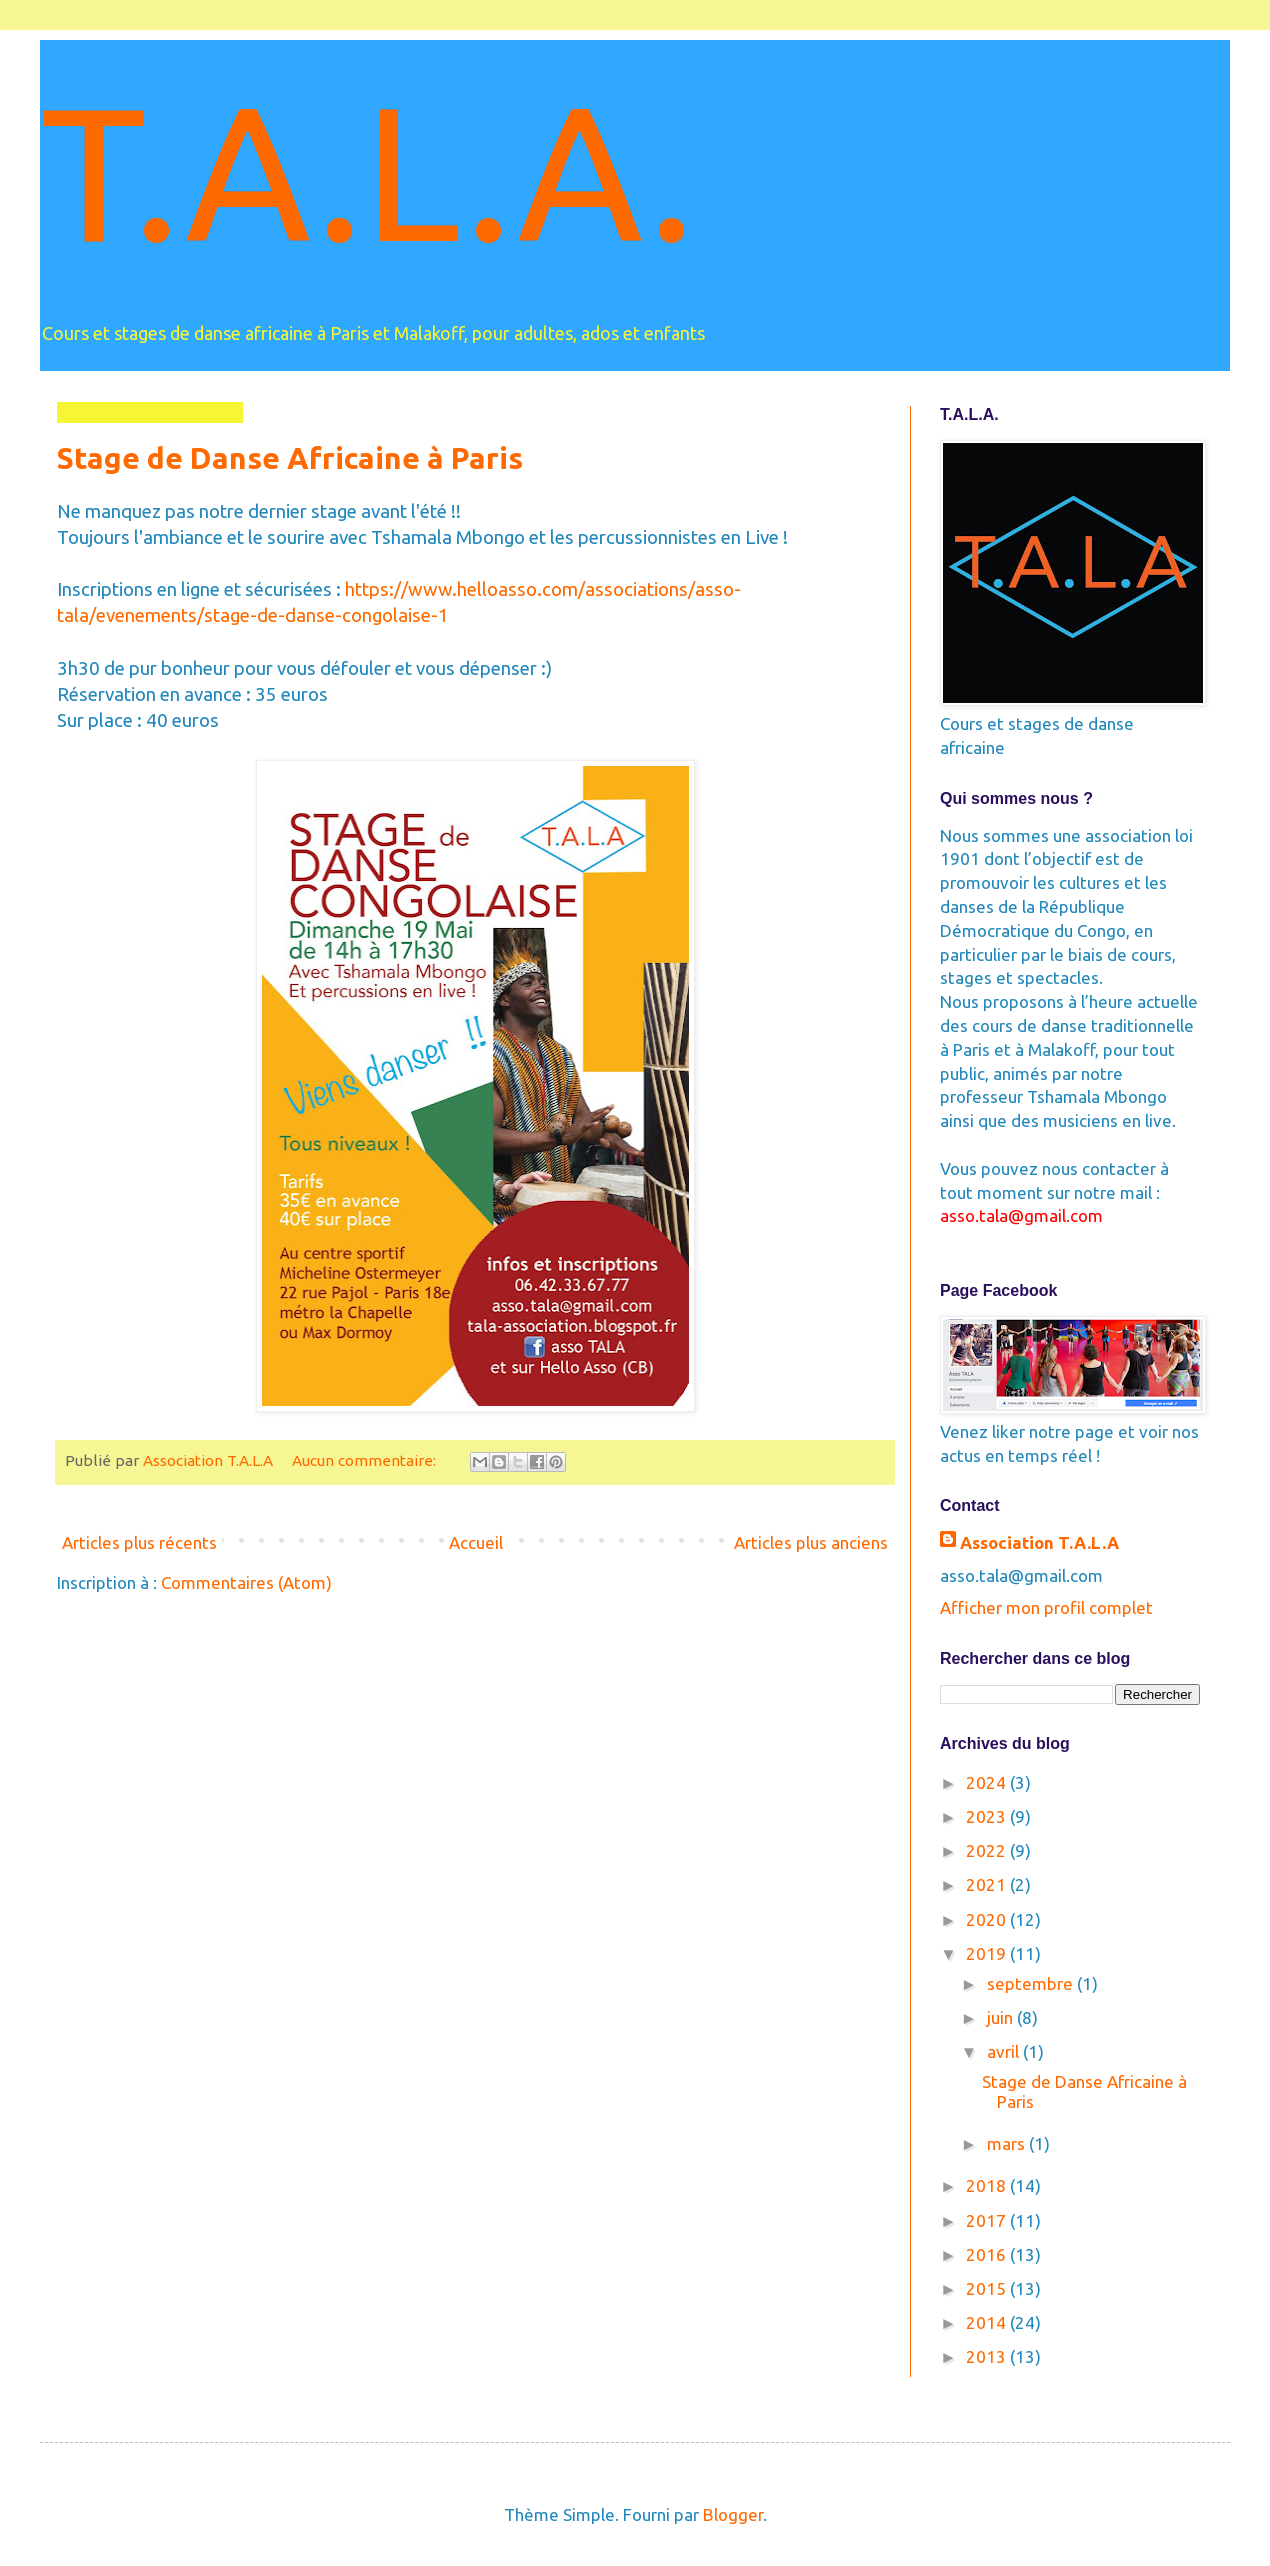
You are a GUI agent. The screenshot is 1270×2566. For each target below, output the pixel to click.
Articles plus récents (139, 1542)
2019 (988, 1953)
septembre (1032, 1983)
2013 (988, 2356)
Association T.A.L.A (1039, 1542)
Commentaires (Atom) (246, 1582)
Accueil (476, 1542)
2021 (988, 1884)
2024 (988, 1782)
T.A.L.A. (367, 170)
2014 (988, 2322)
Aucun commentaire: (366, 1460)
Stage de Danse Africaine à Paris (290, 458)
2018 (988, 2185)
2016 (988, 2254)
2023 (988, 1816)
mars (1008, 2143)
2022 (988, 1850)
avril (1005, 2051)
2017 (988, 2220)
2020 (988, 1919)
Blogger (733, 2514)
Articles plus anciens (811, 1542)
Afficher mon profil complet (1046, 1607)
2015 (988, 2288)
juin (1002, 2017)
